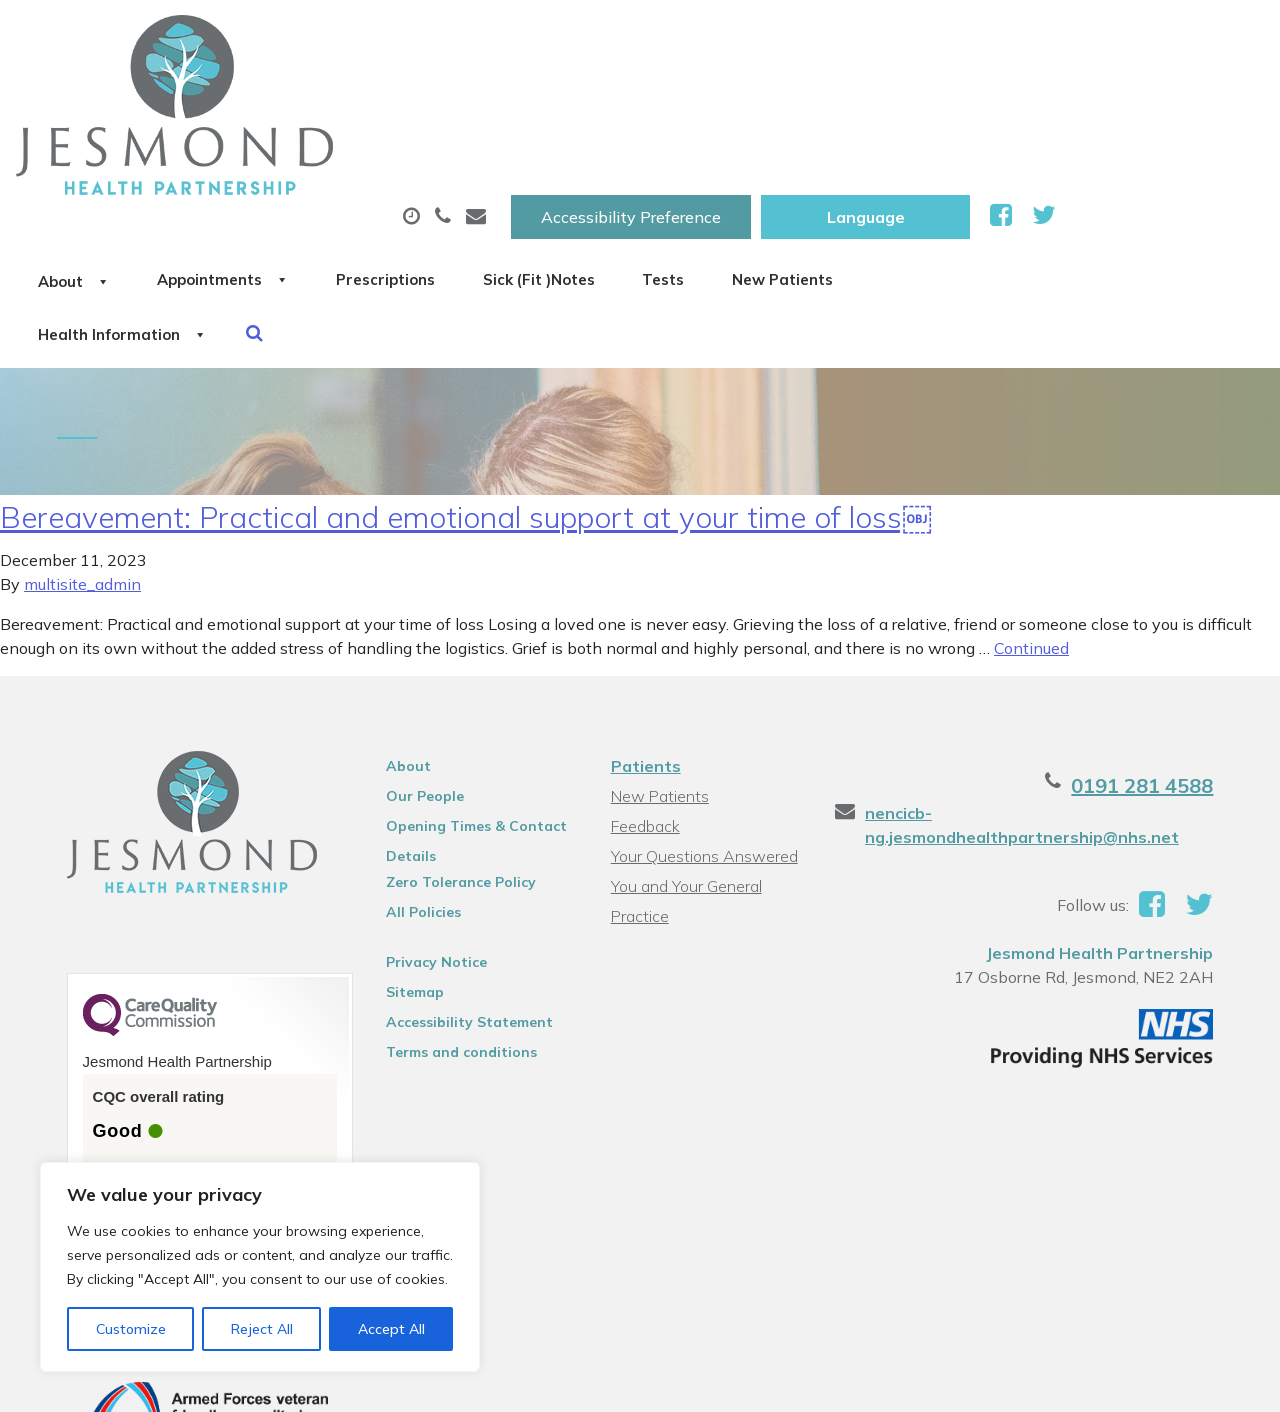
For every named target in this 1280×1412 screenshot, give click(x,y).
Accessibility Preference (839, 37)
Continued (1031, 512)
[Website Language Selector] (1073, 37)
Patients (645, 630)
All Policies (415, 776)
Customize (131, 1329)
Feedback (644, 690)
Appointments (472, 99)
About (292, 99)
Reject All (262, 1329)
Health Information (343, 169)
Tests (1006, 99)
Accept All (391, 1329)
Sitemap (407, 856)
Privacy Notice (428, 826)
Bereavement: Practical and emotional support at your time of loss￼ (466, 381)
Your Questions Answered (703, 720)
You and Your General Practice (685, 752)
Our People (417, 660)
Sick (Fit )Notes (852, 99)
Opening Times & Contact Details (468, 693)
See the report (132, 1066)
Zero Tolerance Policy (453, 746)
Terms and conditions (453, 916)
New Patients (1155, 99)
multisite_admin (82, 448)
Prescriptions (667, 99)
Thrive (1213, 1381)
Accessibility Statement (461, 886)
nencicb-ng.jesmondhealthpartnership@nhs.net (1029, 689)
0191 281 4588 (1162, 649)
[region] (260, 1267)
